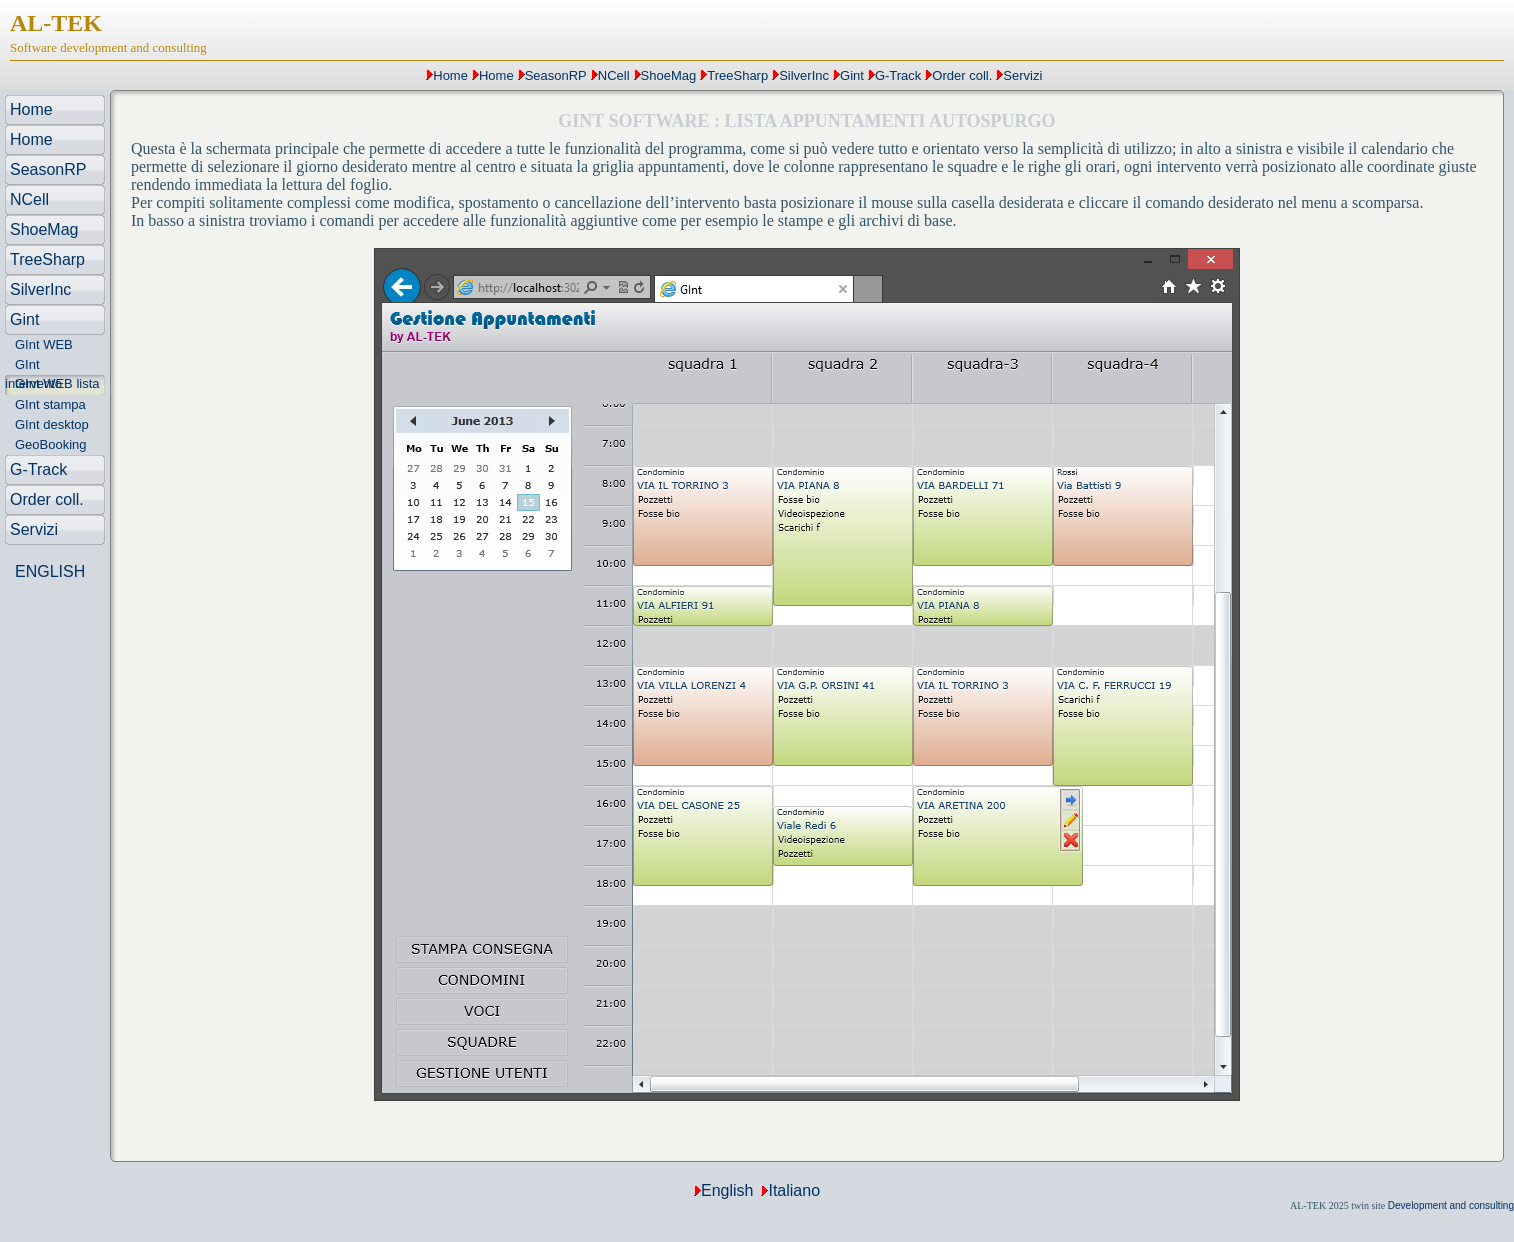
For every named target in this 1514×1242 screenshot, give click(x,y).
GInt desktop (52, 424)
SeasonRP (556, 75)
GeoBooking (51, 444)
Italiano (794, 1190)
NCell (614, 75)
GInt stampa (50, 404)
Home (450, 75)
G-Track (898, 75)
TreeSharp (737, 75)
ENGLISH (50, 571)
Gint (852, 75)
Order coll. (962, 75)
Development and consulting (1451, 1205)
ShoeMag (669, 75)
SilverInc (804, 75)
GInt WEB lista (57, 383)
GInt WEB (44, 344)
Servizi (1022, 75)
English (727, 1190)
